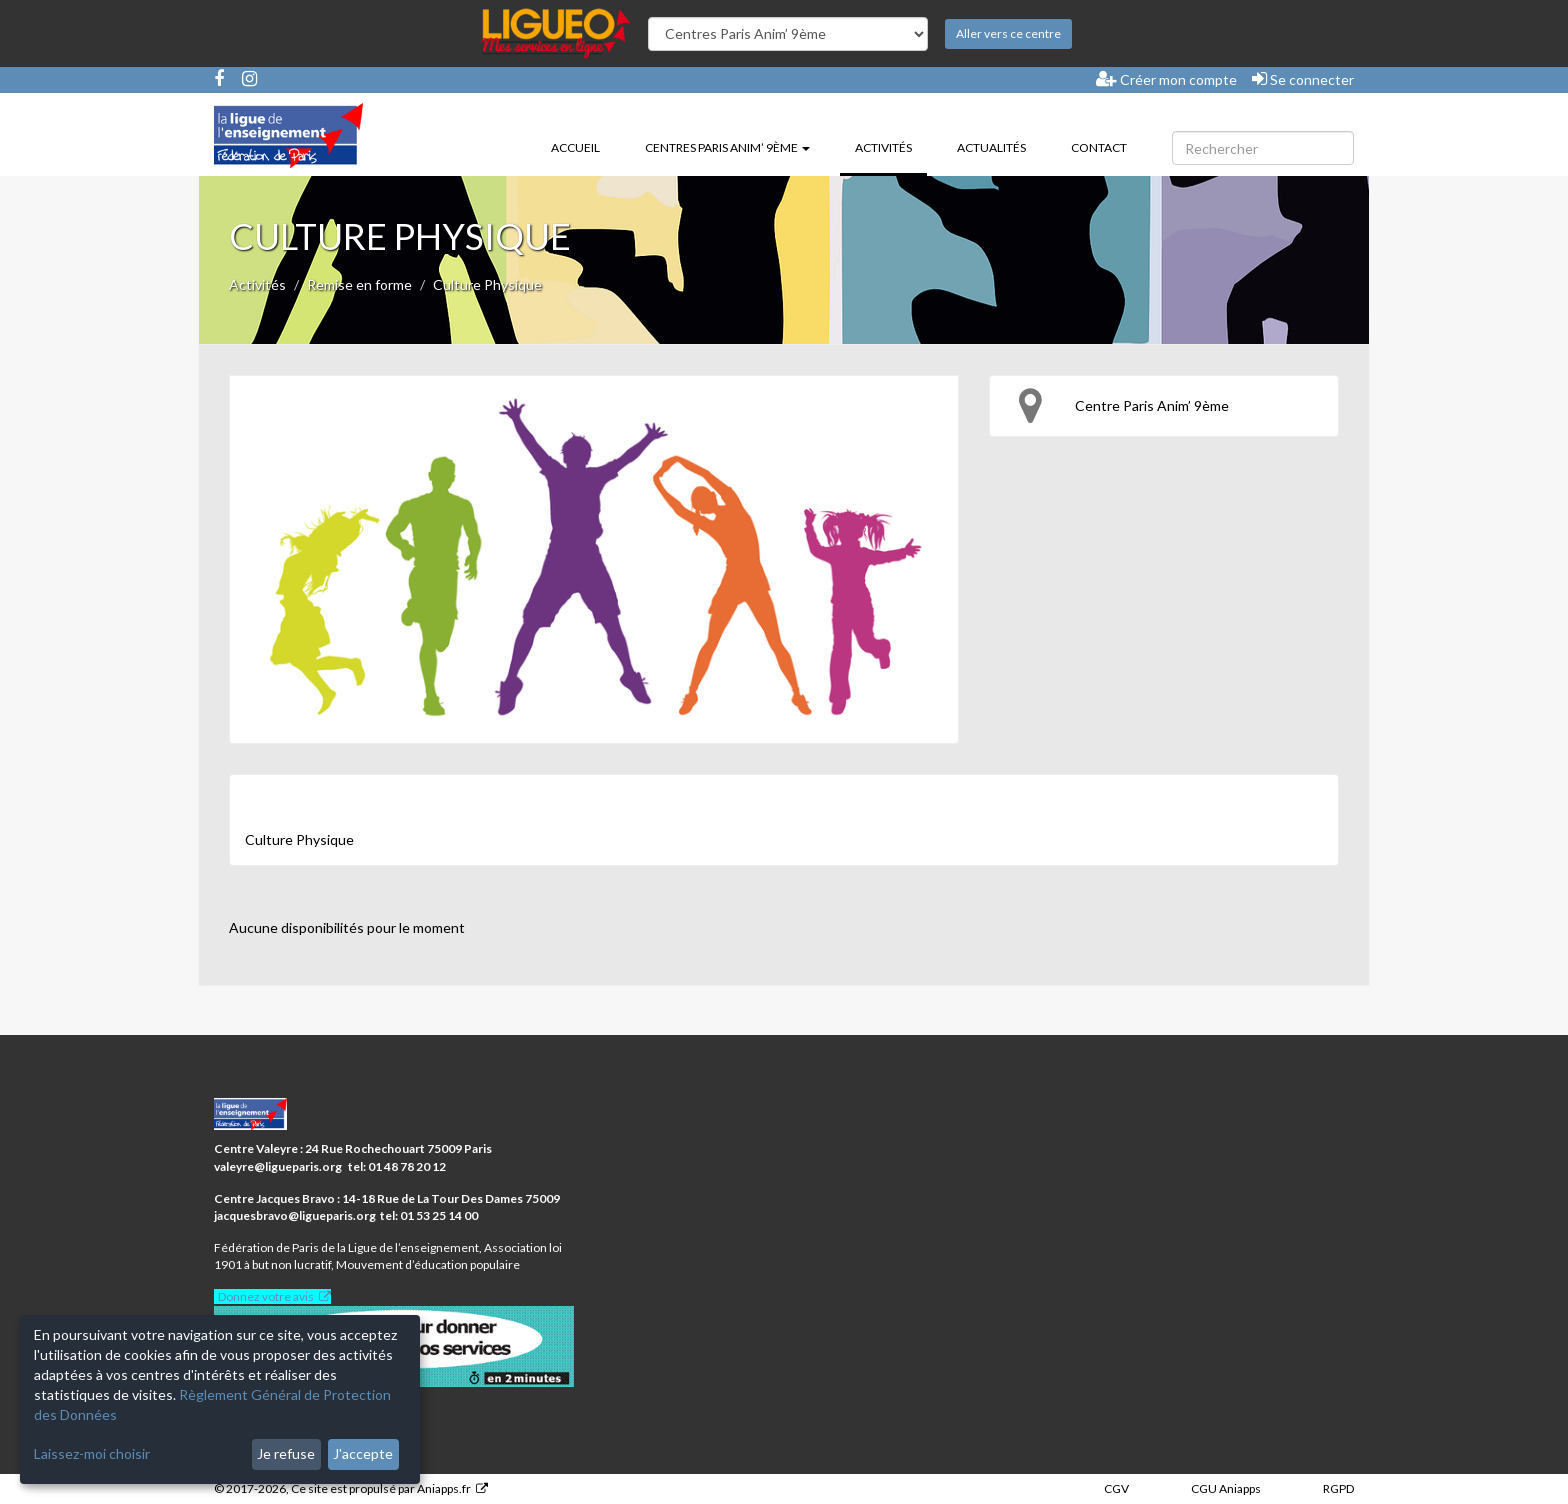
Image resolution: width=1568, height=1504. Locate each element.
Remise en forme (359, 284)
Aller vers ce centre (1008, 33)
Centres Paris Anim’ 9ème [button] (727, 147)
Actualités (991, 147)
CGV (1116, 1488)
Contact (1099, 147)
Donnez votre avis (266, 1296)
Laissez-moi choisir (92, 1453)
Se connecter (1303, 79)
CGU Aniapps (1226, 1488)
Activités (891, 146)
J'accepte (363, 1453)
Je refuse (286, 1453)
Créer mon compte (1166, 79)
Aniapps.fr (444, 1488)
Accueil (575, 147)
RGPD (1338, 1488)
